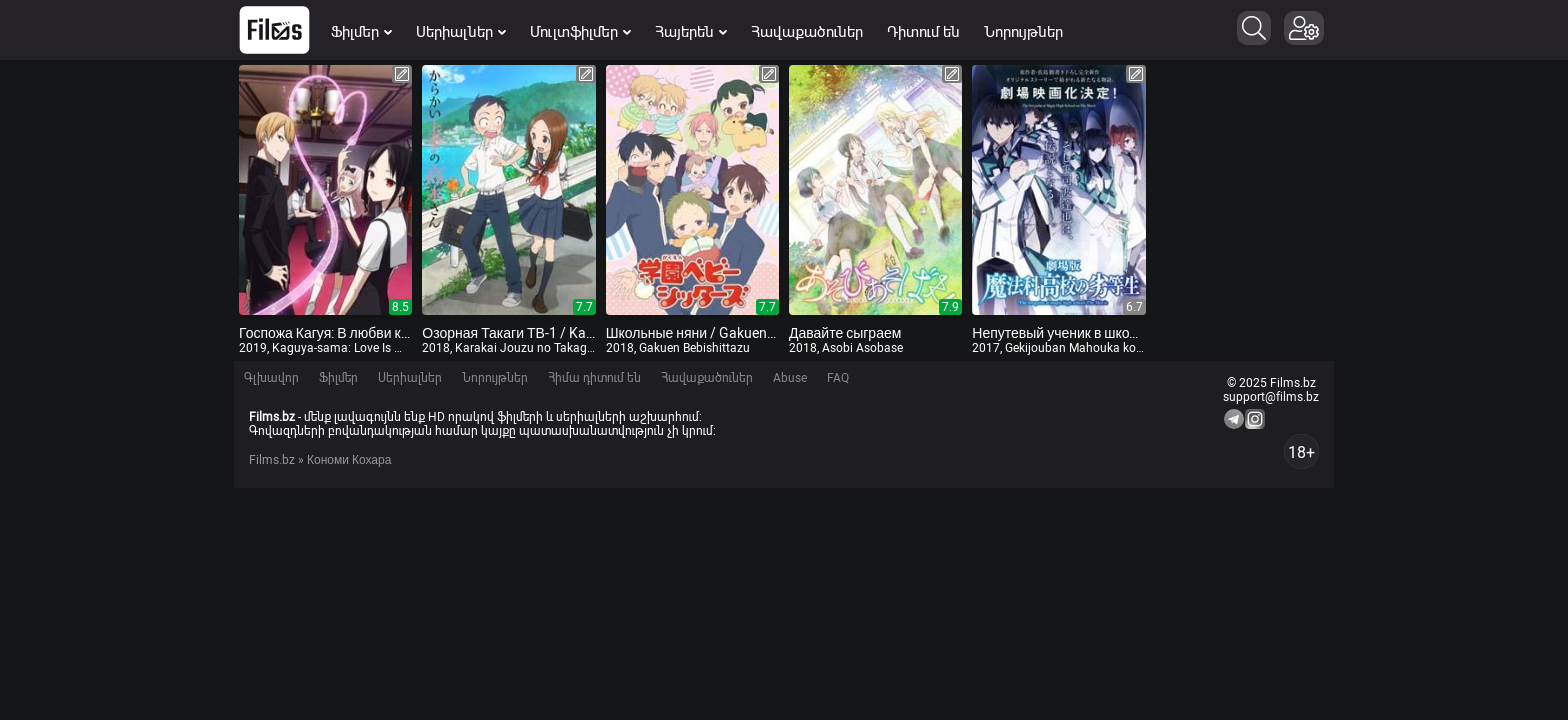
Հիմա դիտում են (594, 378)
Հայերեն (691, 32)
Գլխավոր (271, 378)
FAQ (838, 378)
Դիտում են (923, 32)
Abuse (790, 378)
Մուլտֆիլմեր (580, 32)
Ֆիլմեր (361, 32)
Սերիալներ (461, 32)
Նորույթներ (1023, 32)
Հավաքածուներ (807, 32)
